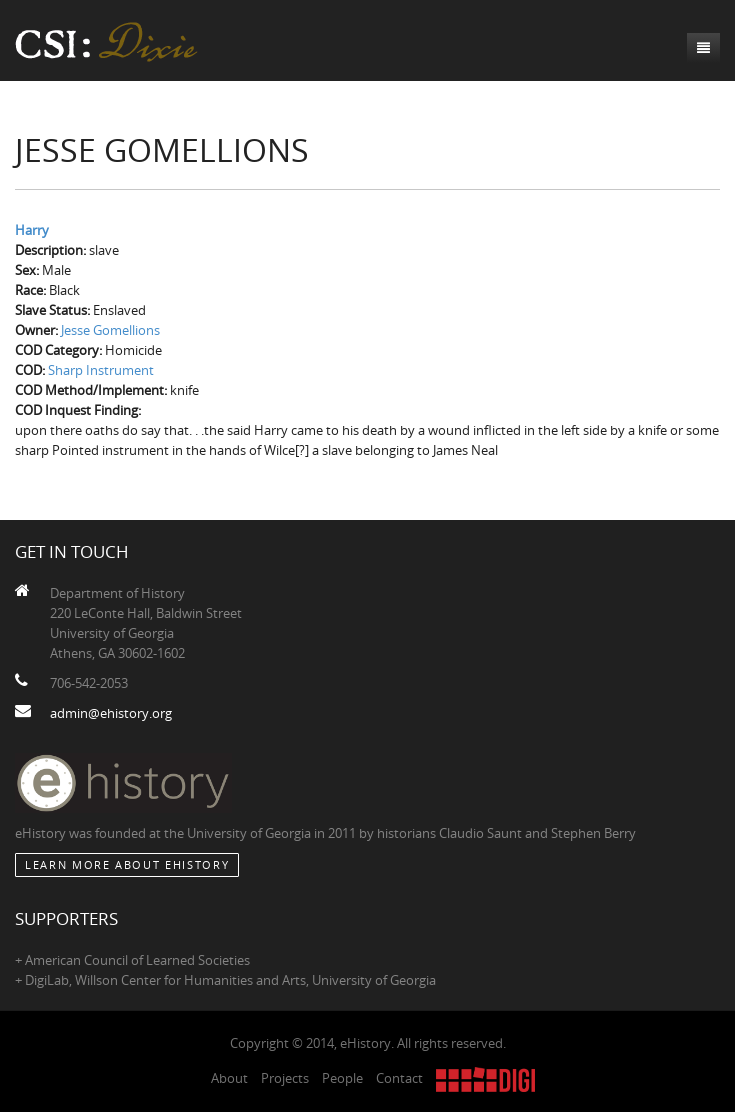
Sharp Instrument (101, 370)
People (342, 1078)
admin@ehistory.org (111, 713)
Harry (32, 230)
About (229, 1078)
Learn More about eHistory (127, 864)
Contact (399, 1078)
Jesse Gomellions (110, 330)
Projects (285, 1078)
